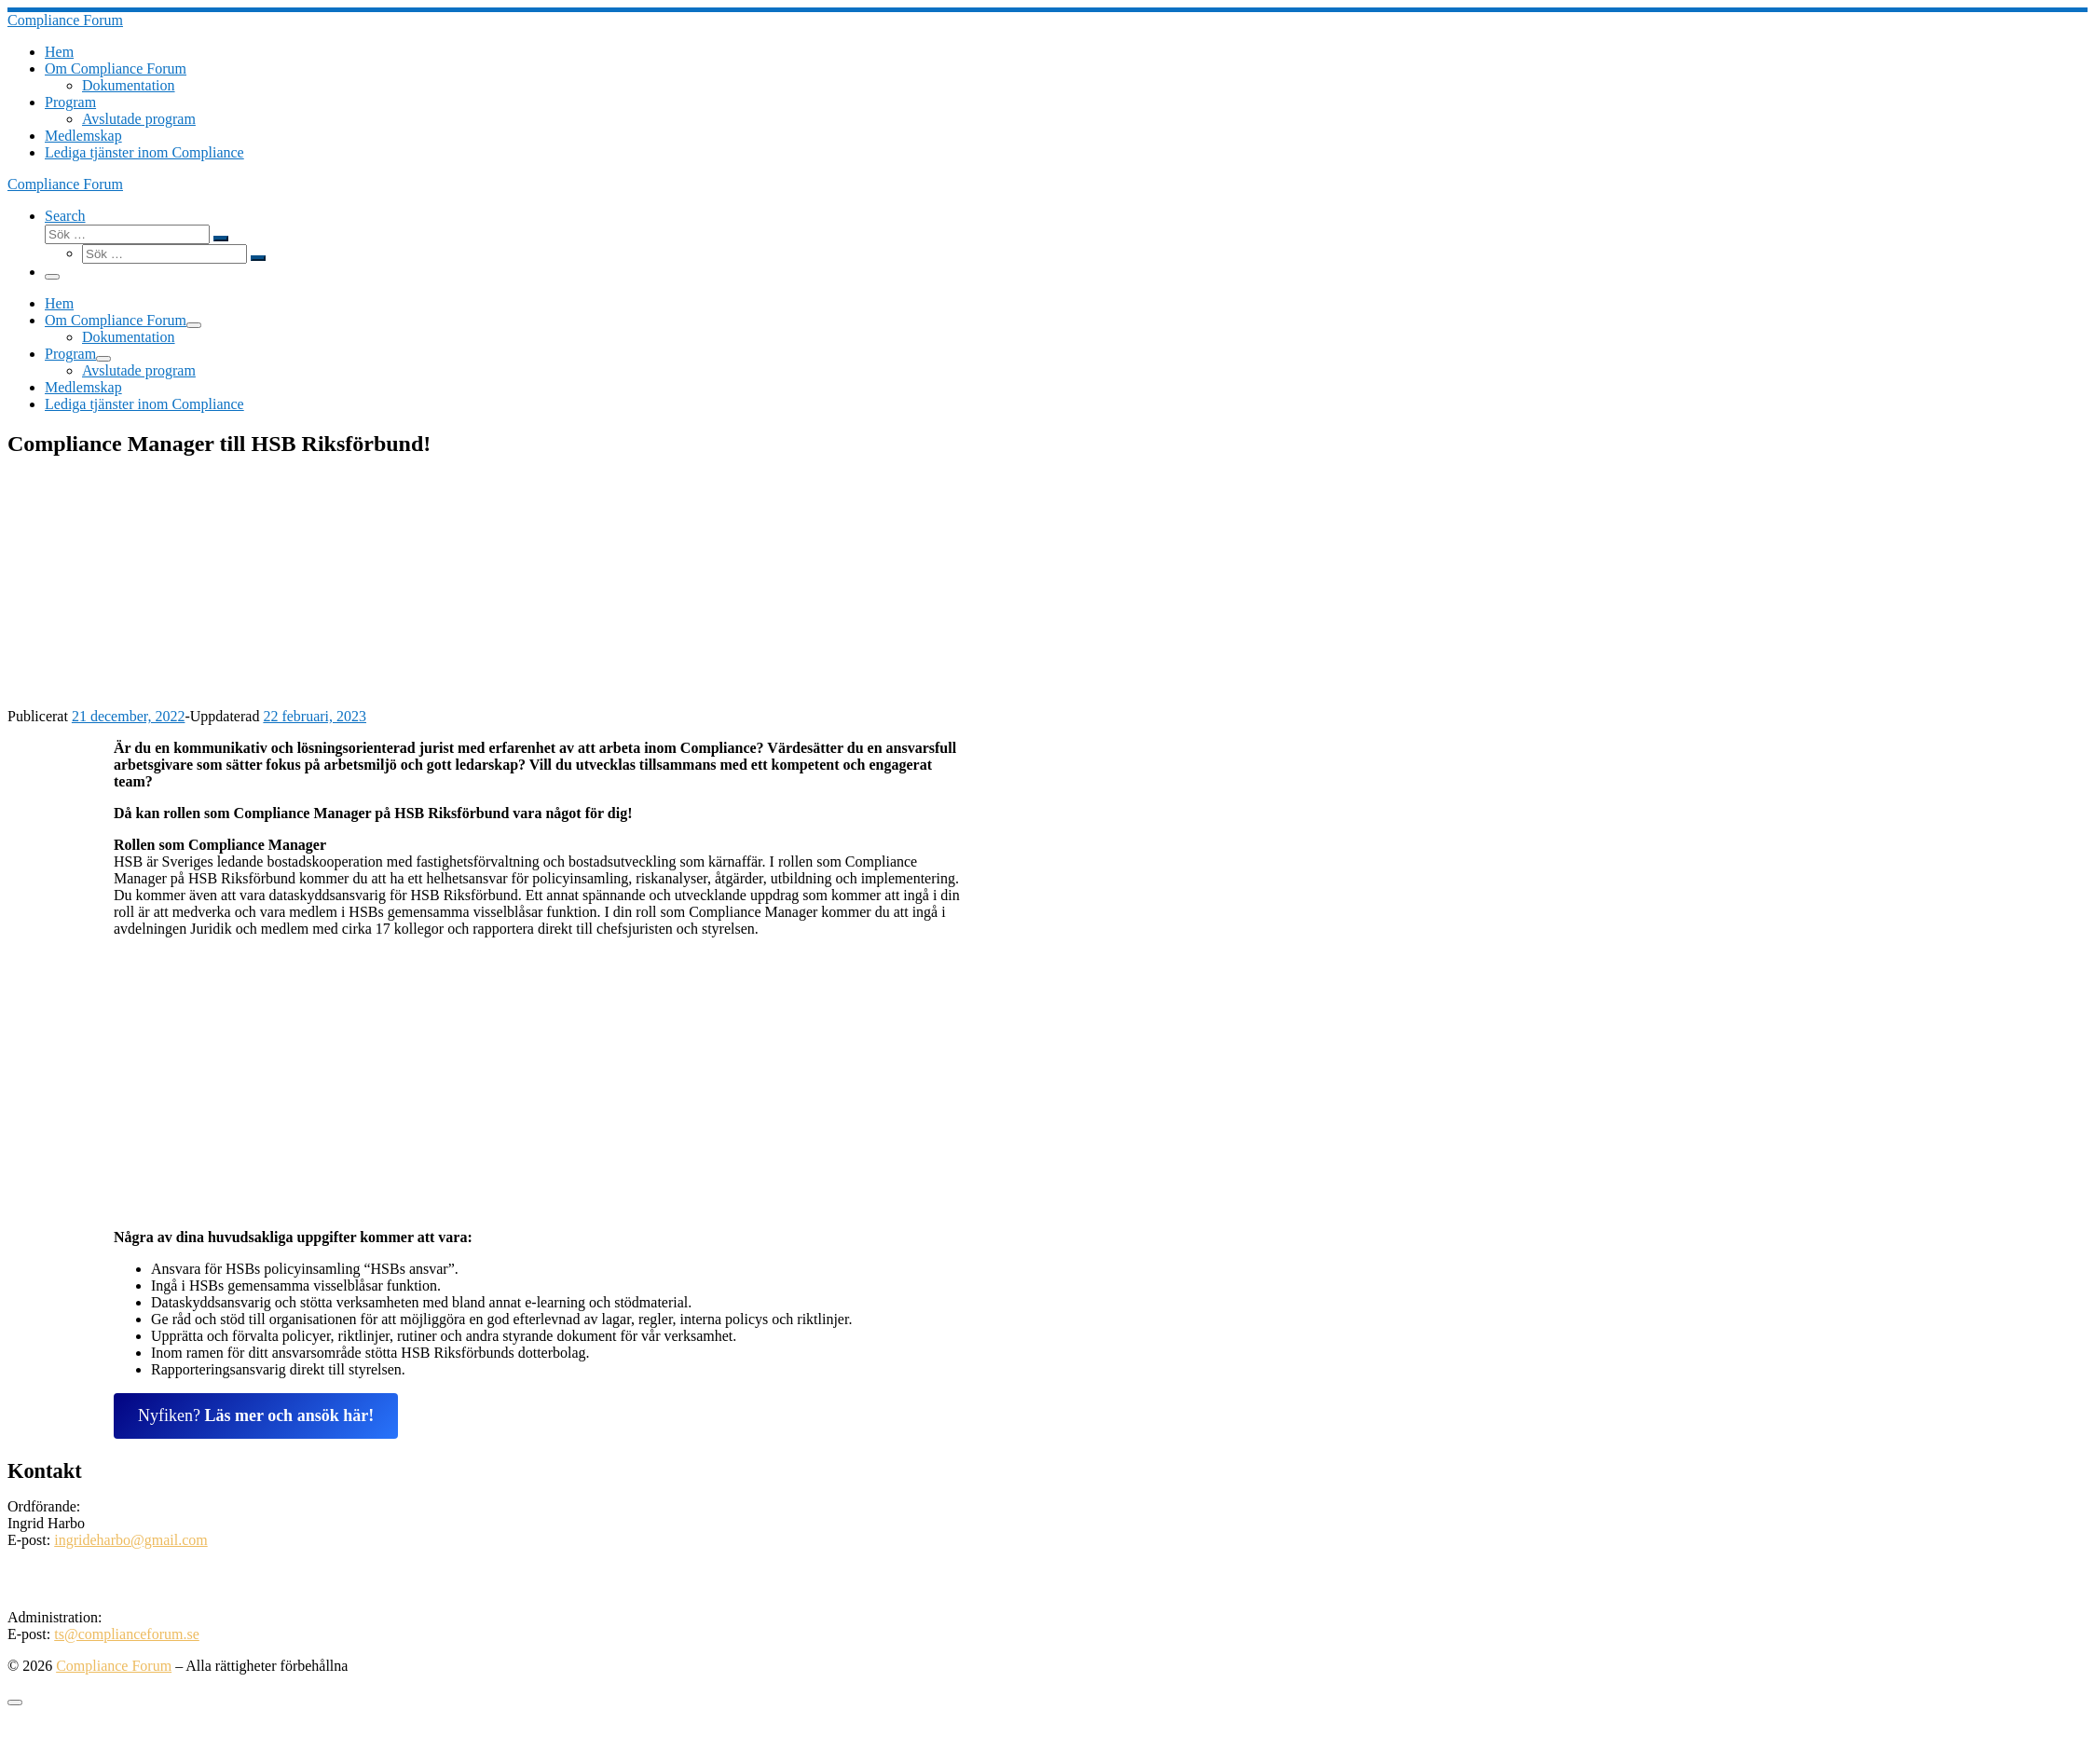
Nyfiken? (256, 1415)
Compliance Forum (113, 1666)
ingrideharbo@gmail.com (130, 1540)
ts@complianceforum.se (126, 1634)
